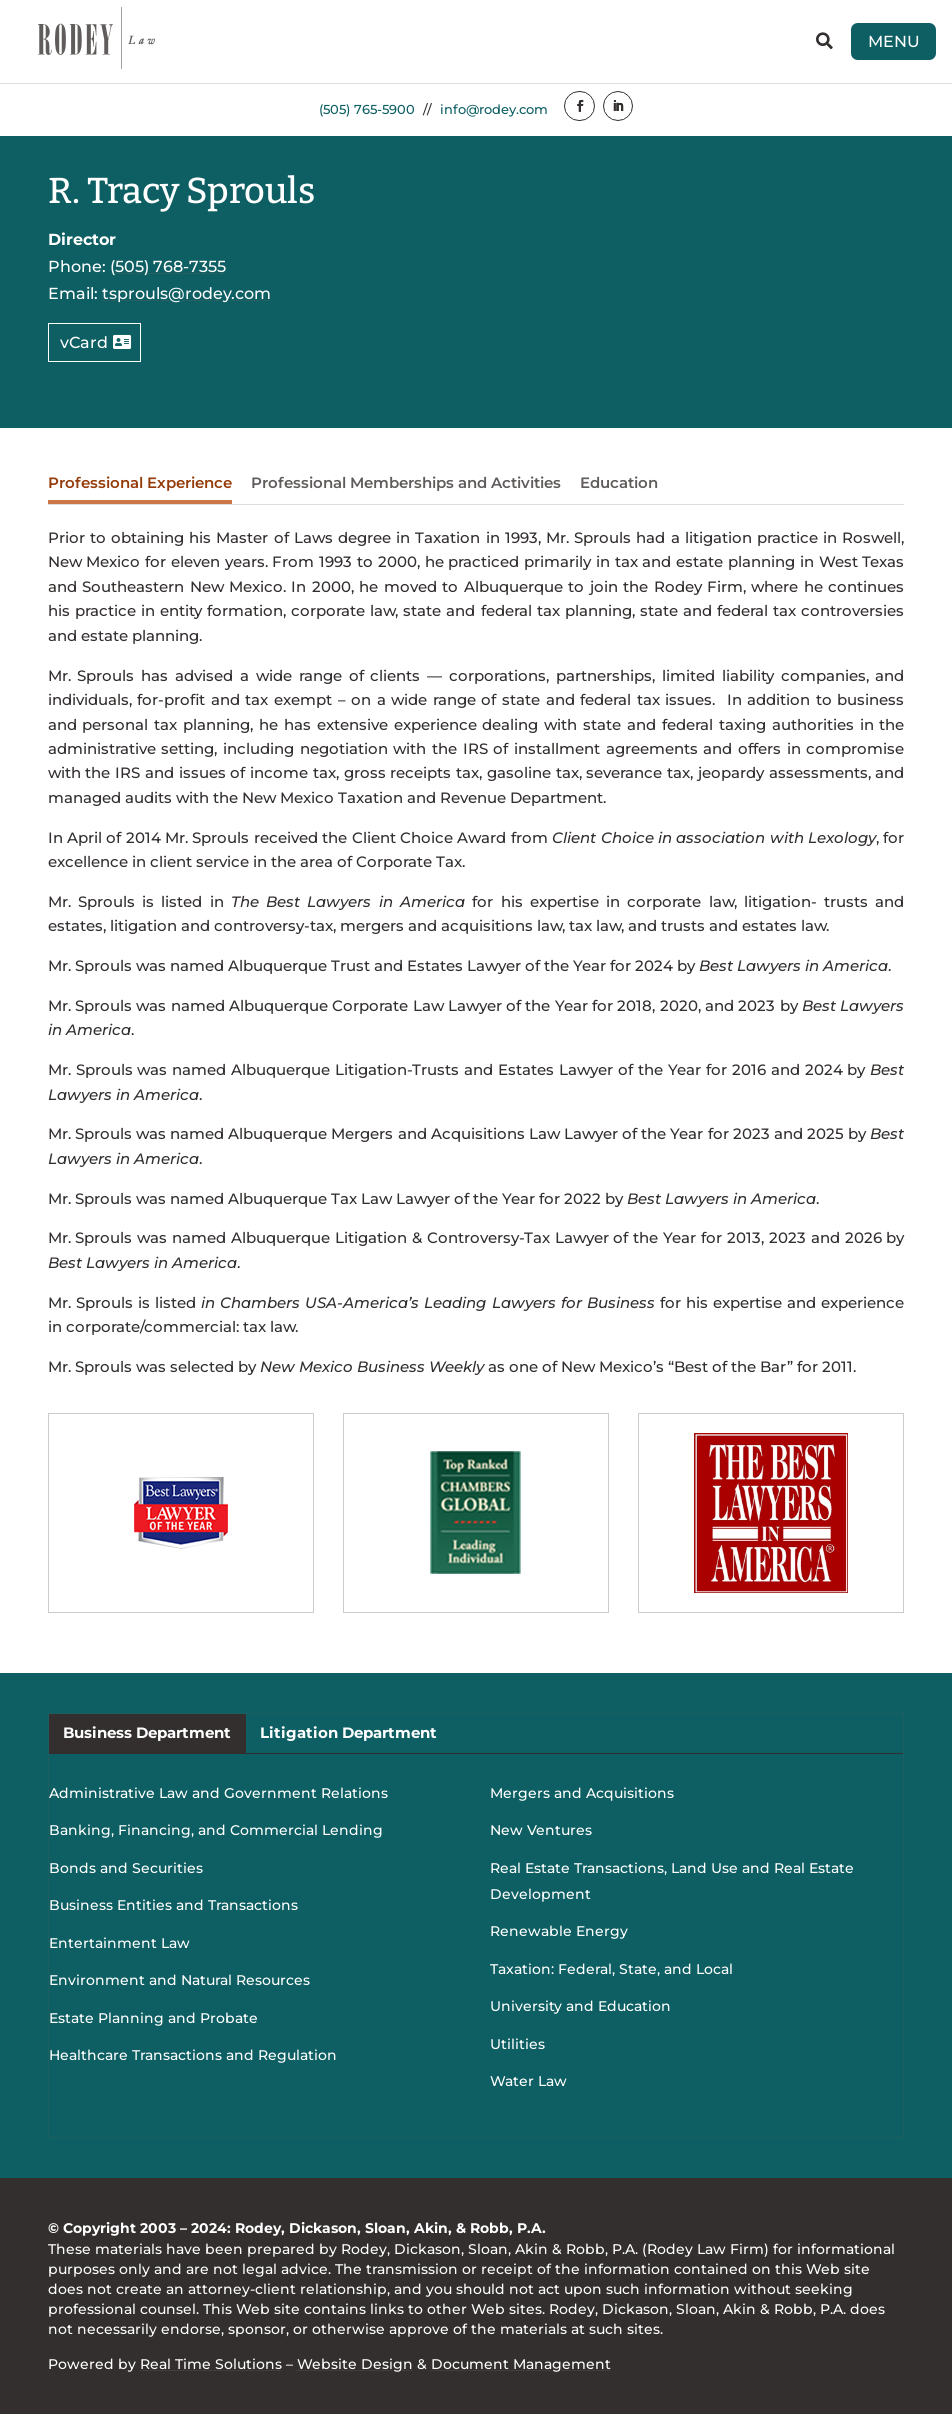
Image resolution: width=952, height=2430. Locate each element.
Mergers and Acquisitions (582, 1809)
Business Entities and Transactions (173, 1921)
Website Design (355, 2380)
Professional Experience (140, 499)
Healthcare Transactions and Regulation (193, 2071)
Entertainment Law (119, 1959)
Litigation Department (348, 1748)
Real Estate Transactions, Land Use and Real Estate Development (672, 1897)
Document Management (521, 2380)
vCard (84, 358)
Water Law (528, 2097)
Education (619, 499)
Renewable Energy (559, 1947)
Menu (872, 48)
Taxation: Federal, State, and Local (611, 1985)
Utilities (517, 2060)
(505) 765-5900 (359, 124)
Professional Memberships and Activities (406, 499)
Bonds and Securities (126, 1884)
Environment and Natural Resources (179, 1996)
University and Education (580, 2022)
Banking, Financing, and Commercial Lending (216, 1846)
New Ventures (541, 1846)
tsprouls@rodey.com (186, 309)
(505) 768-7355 (168, 282)
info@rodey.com (495, 124)
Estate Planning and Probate (153, 2034)
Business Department (147, 1748)
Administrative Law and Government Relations (218, 1809)
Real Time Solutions (211, 2380)
